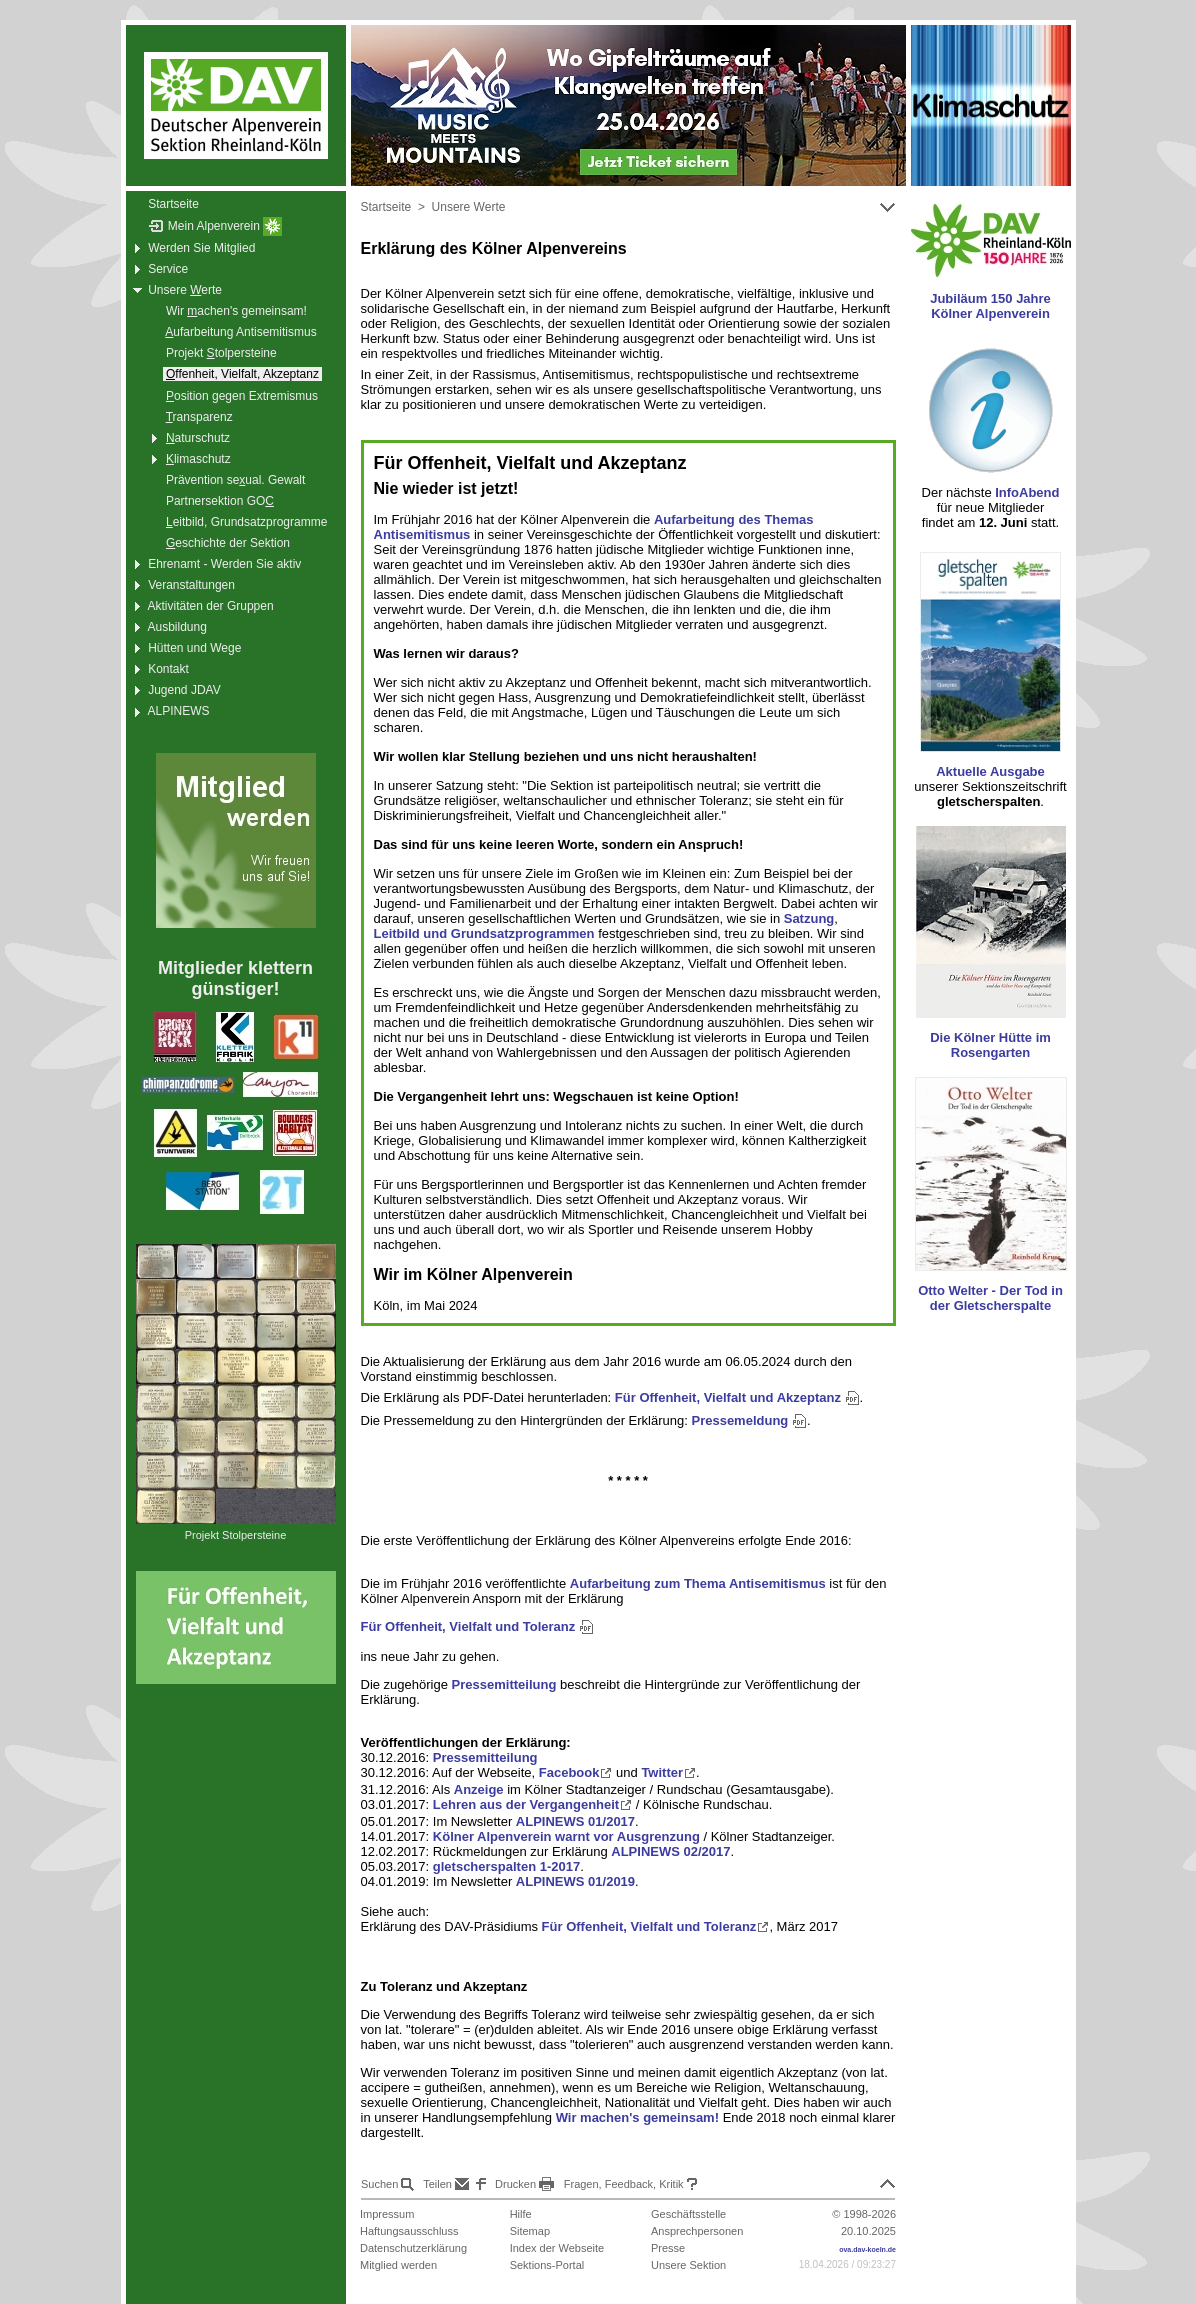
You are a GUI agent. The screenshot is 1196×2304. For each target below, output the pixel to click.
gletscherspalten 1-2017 (506, 1866)
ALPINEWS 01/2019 (575, 1881)
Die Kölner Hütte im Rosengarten (990, 1045)
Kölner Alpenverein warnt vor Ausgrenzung (566, 1836)
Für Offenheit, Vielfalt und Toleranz (477, 1626)
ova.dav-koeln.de (867, 2249)
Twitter (668, 1772)
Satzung (809, 918)
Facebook (576, 1772)
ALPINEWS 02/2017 (670, 1851)
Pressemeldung (748, 1420)
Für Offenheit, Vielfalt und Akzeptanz (737, 1397)
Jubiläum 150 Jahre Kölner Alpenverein (990, 306)
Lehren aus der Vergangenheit (532, 1804)
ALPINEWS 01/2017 (575, 1821)
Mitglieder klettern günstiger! (235, 978)
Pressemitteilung (504, 1684)
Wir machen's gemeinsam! (637, 2117)
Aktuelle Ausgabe (990, 771)
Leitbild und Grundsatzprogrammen (484, 933)
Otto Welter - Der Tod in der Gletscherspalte (990, 1298)
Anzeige (479, 1789)
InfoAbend (1027, 492)
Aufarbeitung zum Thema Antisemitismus (698, 1583)
